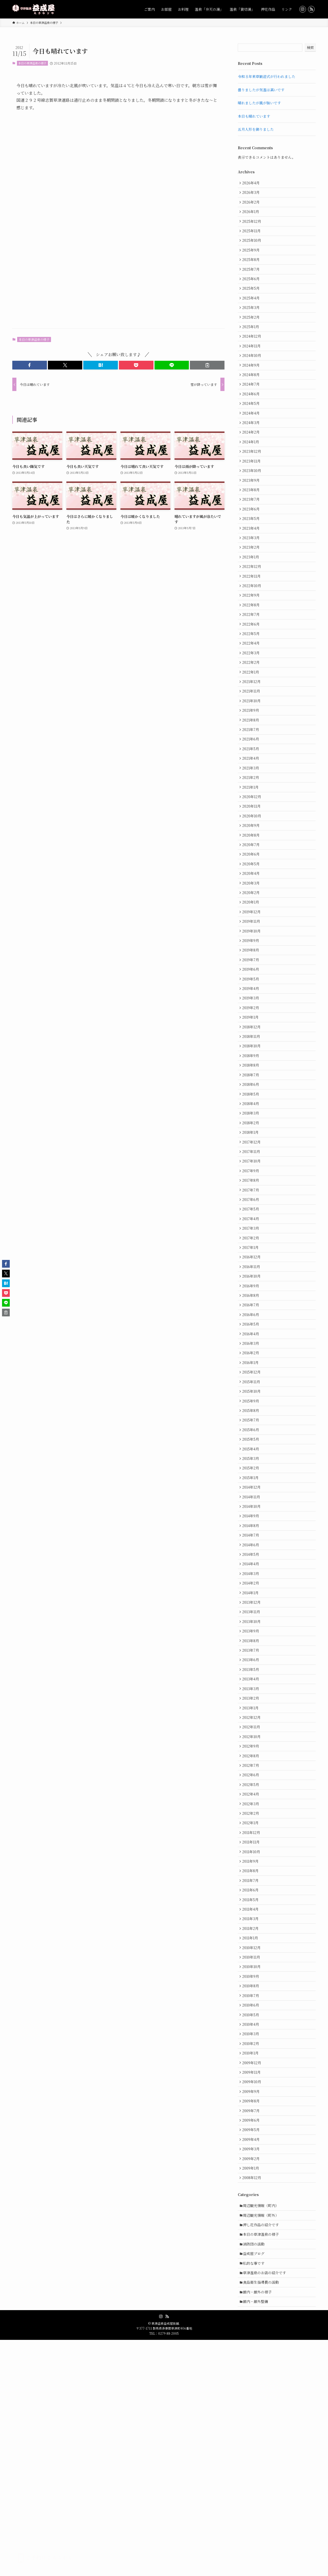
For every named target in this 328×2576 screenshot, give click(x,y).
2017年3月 (251, 1345)
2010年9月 (251, 2177)
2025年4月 (252, 311)
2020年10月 (252, 887)
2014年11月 (252, 1644)
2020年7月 (252, 919)
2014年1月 (251, 1750)
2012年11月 (252, 1900)
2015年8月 (251, 1548)
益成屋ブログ (255, 2483)
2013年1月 (251, 1878)
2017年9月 (251, 1281)
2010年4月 (251, 2230)
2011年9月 (251, 2049)
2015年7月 (251, 1559)
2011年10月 (252, 2038)
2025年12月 (252, 225)
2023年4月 (252, 567)
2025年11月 (252, 236)
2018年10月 (252, 1143)
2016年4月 (251, 1463)
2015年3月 (251, 1601)
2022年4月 (252, 695)
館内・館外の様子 (258, 2526)
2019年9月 (251, 1025)
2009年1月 (251, 2390)
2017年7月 (251, 1303)
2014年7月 (251, 1687)
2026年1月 (251, 215)
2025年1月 (251, 343)
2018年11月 (252, 1132)
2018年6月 (251, 1185)
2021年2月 (251, 844)
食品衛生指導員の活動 (262, 2515)
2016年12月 (252, 1377)
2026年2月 (252, 204)
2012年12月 (252, 1889)
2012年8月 (251, 1932)
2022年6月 (252, 673)
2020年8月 (252, 908)
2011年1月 (251, 2135)
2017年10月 (252, 1271)
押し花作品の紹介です (262, 2451)
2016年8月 (251, 1420)
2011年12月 (252, 2017)
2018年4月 (251, 1207)
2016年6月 (251, 1441)
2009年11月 (252, 2284)
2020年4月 (252, 951)
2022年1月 (251, 727)
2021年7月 (251, 791)
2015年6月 (251, 1569)
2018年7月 (251, 1175)
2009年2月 (252, 2380)
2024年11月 (252, 364)
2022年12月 (252, 610)
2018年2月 (251, 1228)
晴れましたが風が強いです (259, 102)
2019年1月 (251, 1111)
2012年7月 (251, 1943)
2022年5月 (252, 684)
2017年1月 (251, 1367)
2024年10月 (252, 375)
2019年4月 (251, 1079)
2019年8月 (251, 1036)
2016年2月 (251, 1484)
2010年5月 (251, 2220)
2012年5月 (251, 1964)
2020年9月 (252, 897)
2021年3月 (251, 833)
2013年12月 (252, 1761)
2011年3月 (251, 2113)
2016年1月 (251, 1495)
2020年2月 (252, 972)
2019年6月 (251, 1057)
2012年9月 (251, 1921)
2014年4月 (251, 1719)
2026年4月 (252, 183)
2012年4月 (251, 1975)
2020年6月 (252, 930)
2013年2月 (251, 1868)
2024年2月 (252, 460)
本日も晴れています (254, 116)
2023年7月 (252, 535)
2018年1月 (251, 1239)
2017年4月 (251, 1335)
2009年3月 (252, 2369)
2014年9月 (251, 1665)
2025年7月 (252, 279)
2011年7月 (251, 2070)
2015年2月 (251, 1612)
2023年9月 (252, 513)
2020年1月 (251, 983)
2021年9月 (251, 770)
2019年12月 (252, 993)
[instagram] (302, 9)
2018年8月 (251, 1164)
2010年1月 (251, 2263)
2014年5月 (251, 1708)
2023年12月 (252, 482)
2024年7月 (252, 407)
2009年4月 (252, 2358)
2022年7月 (252, 663)
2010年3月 (251, 2241)
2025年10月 (252, 247)
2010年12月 (252, 2145)
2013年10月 (252, 1783)
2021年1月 (251, 855)
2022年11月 (252, 620)
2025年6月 (252, 290)
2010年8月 (251, 2188)
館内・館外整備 (256, 2537)
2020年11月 (252, 876)
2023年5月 (252, 556)
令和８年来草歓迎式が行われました (266, 76)
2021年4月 (251, 823)
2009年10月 (252, 2295)
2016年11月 (252, 1388)
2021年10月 (252, 759)
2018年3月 (251, 1217)
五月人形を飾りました (256, 129)
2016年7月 (251, 1431)
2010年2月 (251, 2252)
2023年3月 (252, 577)
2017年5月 (251, 1324)
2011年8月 (251, 2060)
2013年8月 (251, 1804)
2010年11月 (252, 2156)
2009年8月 (252, 2316)
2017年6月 (251, 1313)
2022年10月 (252, 631)
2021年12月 (252, 737)
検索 (310, 47)
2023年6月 (252, 545)
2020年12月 (252, 865)
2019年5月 (251, 1068)
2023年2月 (252, 588)
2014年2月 (251, 1740)
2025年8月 (252, 268)
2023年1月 (251, 599)
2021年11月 (252, 748)
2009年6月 (252, 2337)
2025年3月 (252, 322)
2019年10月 (252, 1015)
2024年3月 (252, 450)
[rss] (311, 9)
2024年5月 (252, 428)
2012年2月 (251, 1996)
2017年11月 (252, 1260)
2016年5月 (251, 1452)
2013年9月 (251, 1793)
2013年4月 (251, 1847)
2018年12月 (252, 1121)
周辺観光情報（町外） (262, 2441)
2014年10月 (252, 1655)
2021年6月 (251, 801)
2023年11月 (252, 492)
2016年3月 (251, 1473)
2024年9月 (252, 385)
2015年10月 (252, 1527)
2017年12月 (252, 1249)
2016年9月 (251, 1409)
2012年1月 (251, 2007)
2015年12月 (252, 1505)
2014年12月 (252, 1633)
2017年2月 (251, 1356)
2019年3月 (251, 1089)
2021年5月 (251, 812)
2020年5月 (252, 940)
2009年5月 (252, 2348)
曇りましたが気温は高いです (261, 89)
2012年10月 (252, 1910)
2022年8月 (252, 652)
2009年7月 (252, 2326)
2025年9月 (252, 257)
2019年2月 (251, 1100)
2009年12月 (252, 2273)
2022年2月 (252, 716)
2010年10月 (252, 2166)
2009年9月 (252, 2305)
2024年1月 (251, 471)
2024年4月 (252, 439)
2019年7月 (251, 1047)
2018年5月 (251, 1196)
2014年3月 (251, 1729)
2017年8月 (251, 1292)
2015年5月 (251, 1580)
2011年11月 (252, 2028)
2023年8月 (252, 524)
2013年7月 (251, 1815)
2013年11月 (252, 1772)
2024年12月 (252, 354)
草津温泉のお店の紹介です (265, 2505)
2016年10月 (252, 1399)
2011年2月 (251, 2124)
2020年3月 (252, 961)
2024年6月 (252, 417)
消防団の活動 (255, 2473)
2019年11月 (252, 1004)
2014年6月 (251, 1697)
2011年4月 (251, 2103)
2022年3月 (252, 705)
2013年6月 (251, 1825)
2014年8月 (251, 1676)
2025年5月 (252, 300)
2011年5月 (251, 2092)
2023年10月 (252, 503)
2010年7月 (251, 2198)
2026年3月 (252, 194)
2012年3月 (251, 1985)
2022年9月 (252, 642)
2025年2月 (252, 332)
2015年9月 (251, 1537)
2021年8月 (251, 780)
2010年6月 (251, 2209)
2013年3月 (251, 1857)
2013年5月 (251, 1836)
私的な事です (255, 2494)
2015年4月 (251, 1590)
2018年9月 (251, 1153)
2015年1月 (251, 1623)
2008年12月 (252, 2401)
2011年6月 (251, 2081)
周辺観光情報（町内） (262, 2430)
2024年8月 (252, 396)
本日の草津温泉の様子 (32, 63)
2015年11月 (252, 1516)
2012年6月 (251, 1953)
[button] (29, 365)
